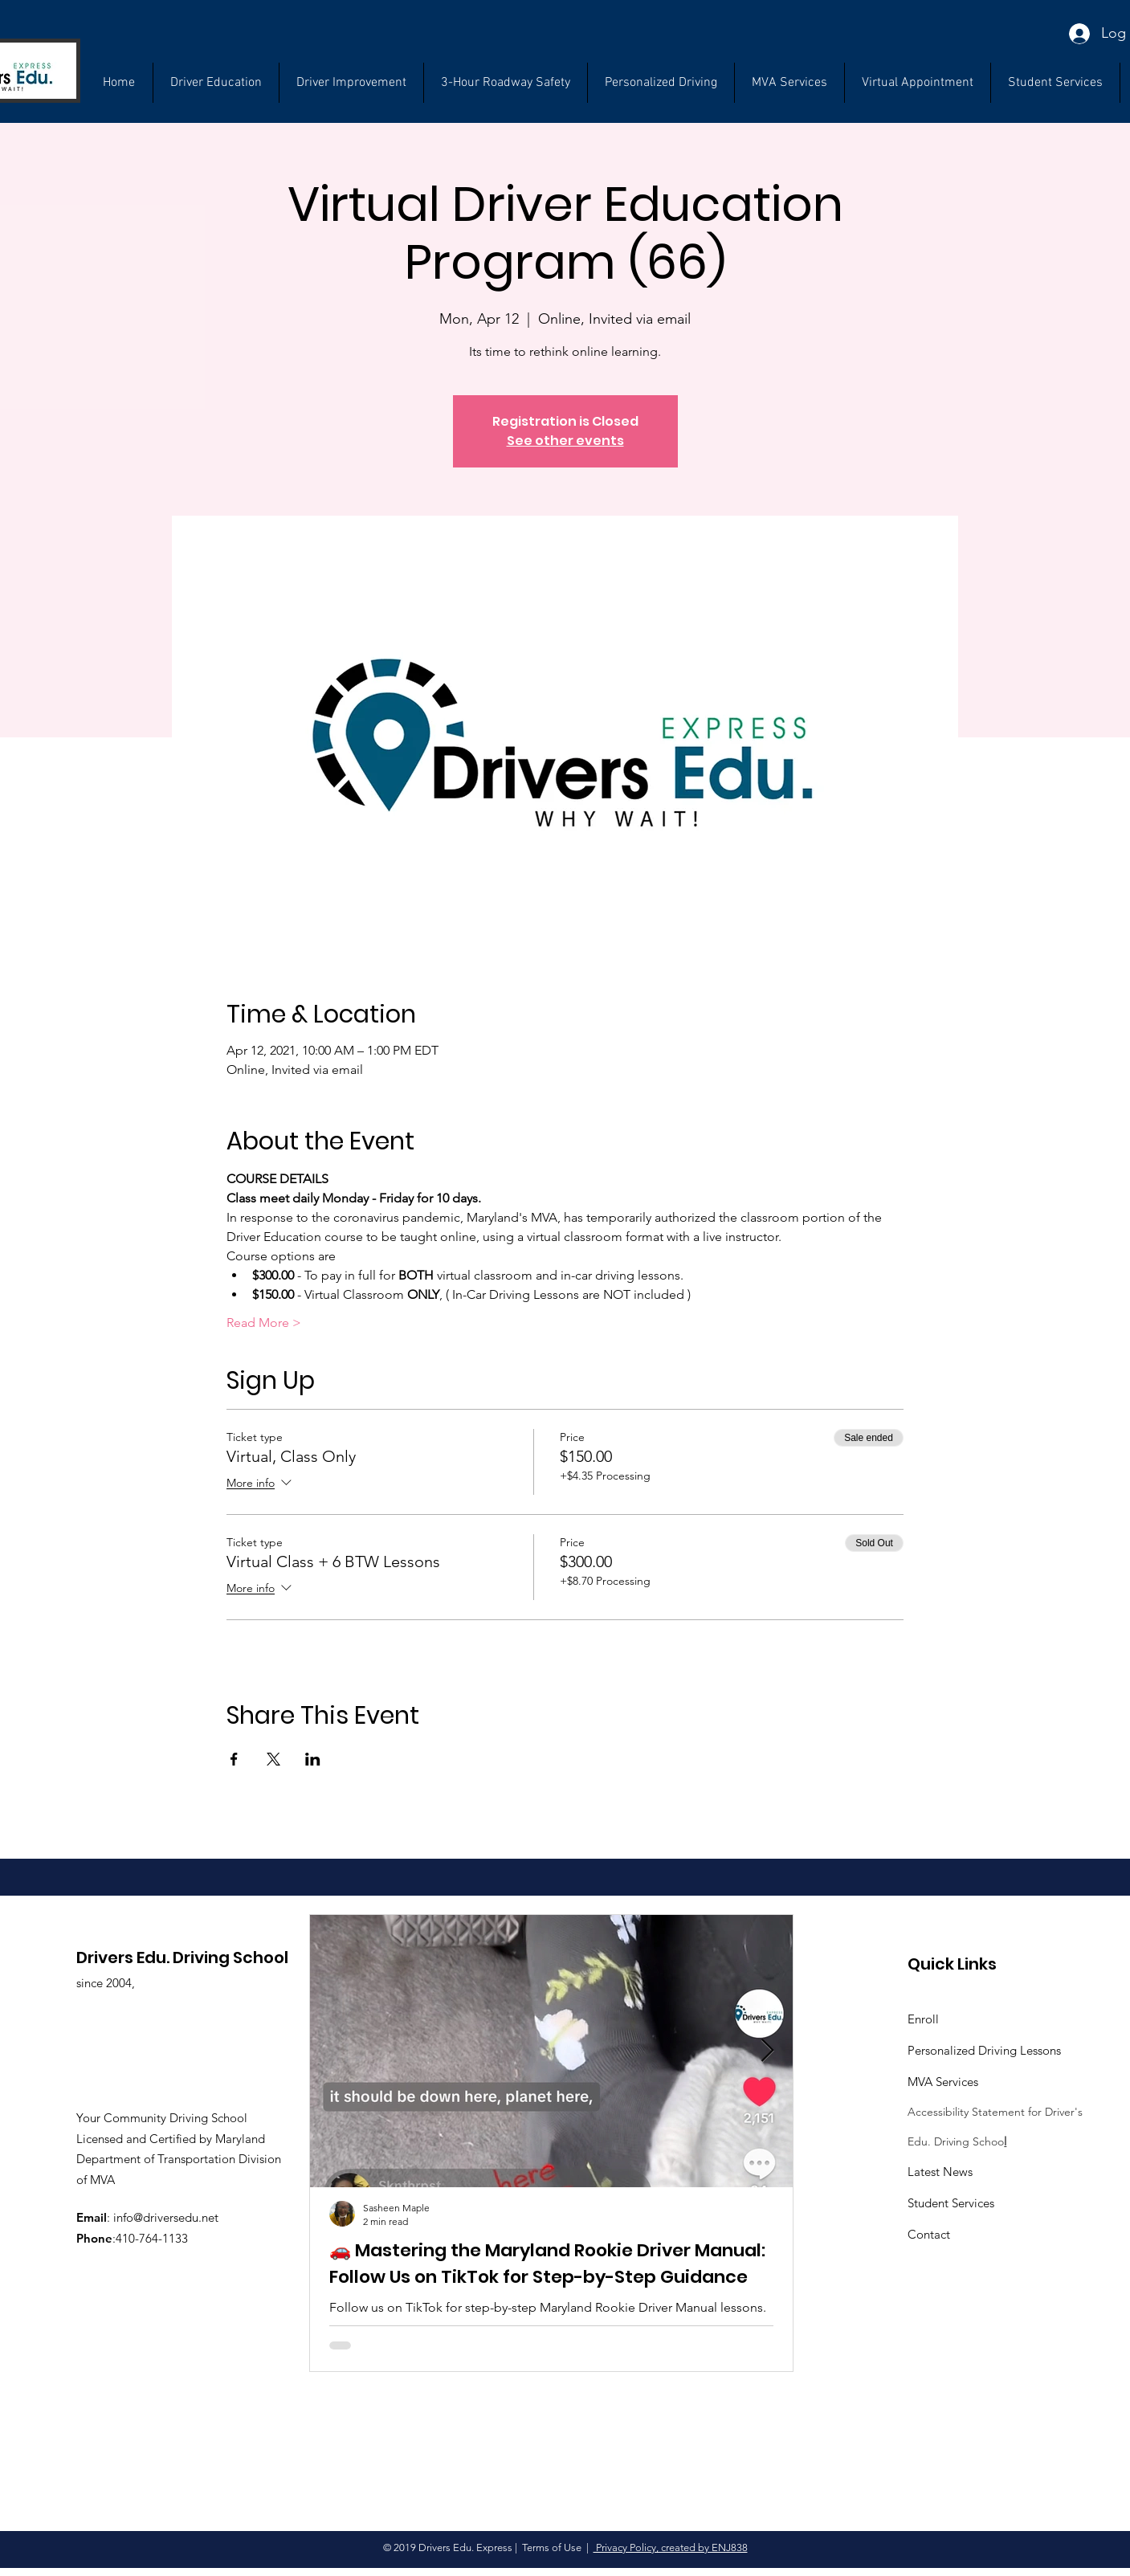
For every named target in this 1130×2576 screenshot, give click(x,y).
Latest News (940, 2171)
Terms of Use (551, 2547)
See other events (565, 440)
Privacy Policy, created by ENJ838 (671, 2547)
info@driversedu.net (165, 2217)
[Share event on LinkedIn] (312, 1759)
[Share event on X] (273, 1759)
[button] (1055, 83)
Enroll (923, 2019)
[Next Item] (767, 2051)
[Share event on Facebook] (234, 1759)
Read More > (263, 1322)
